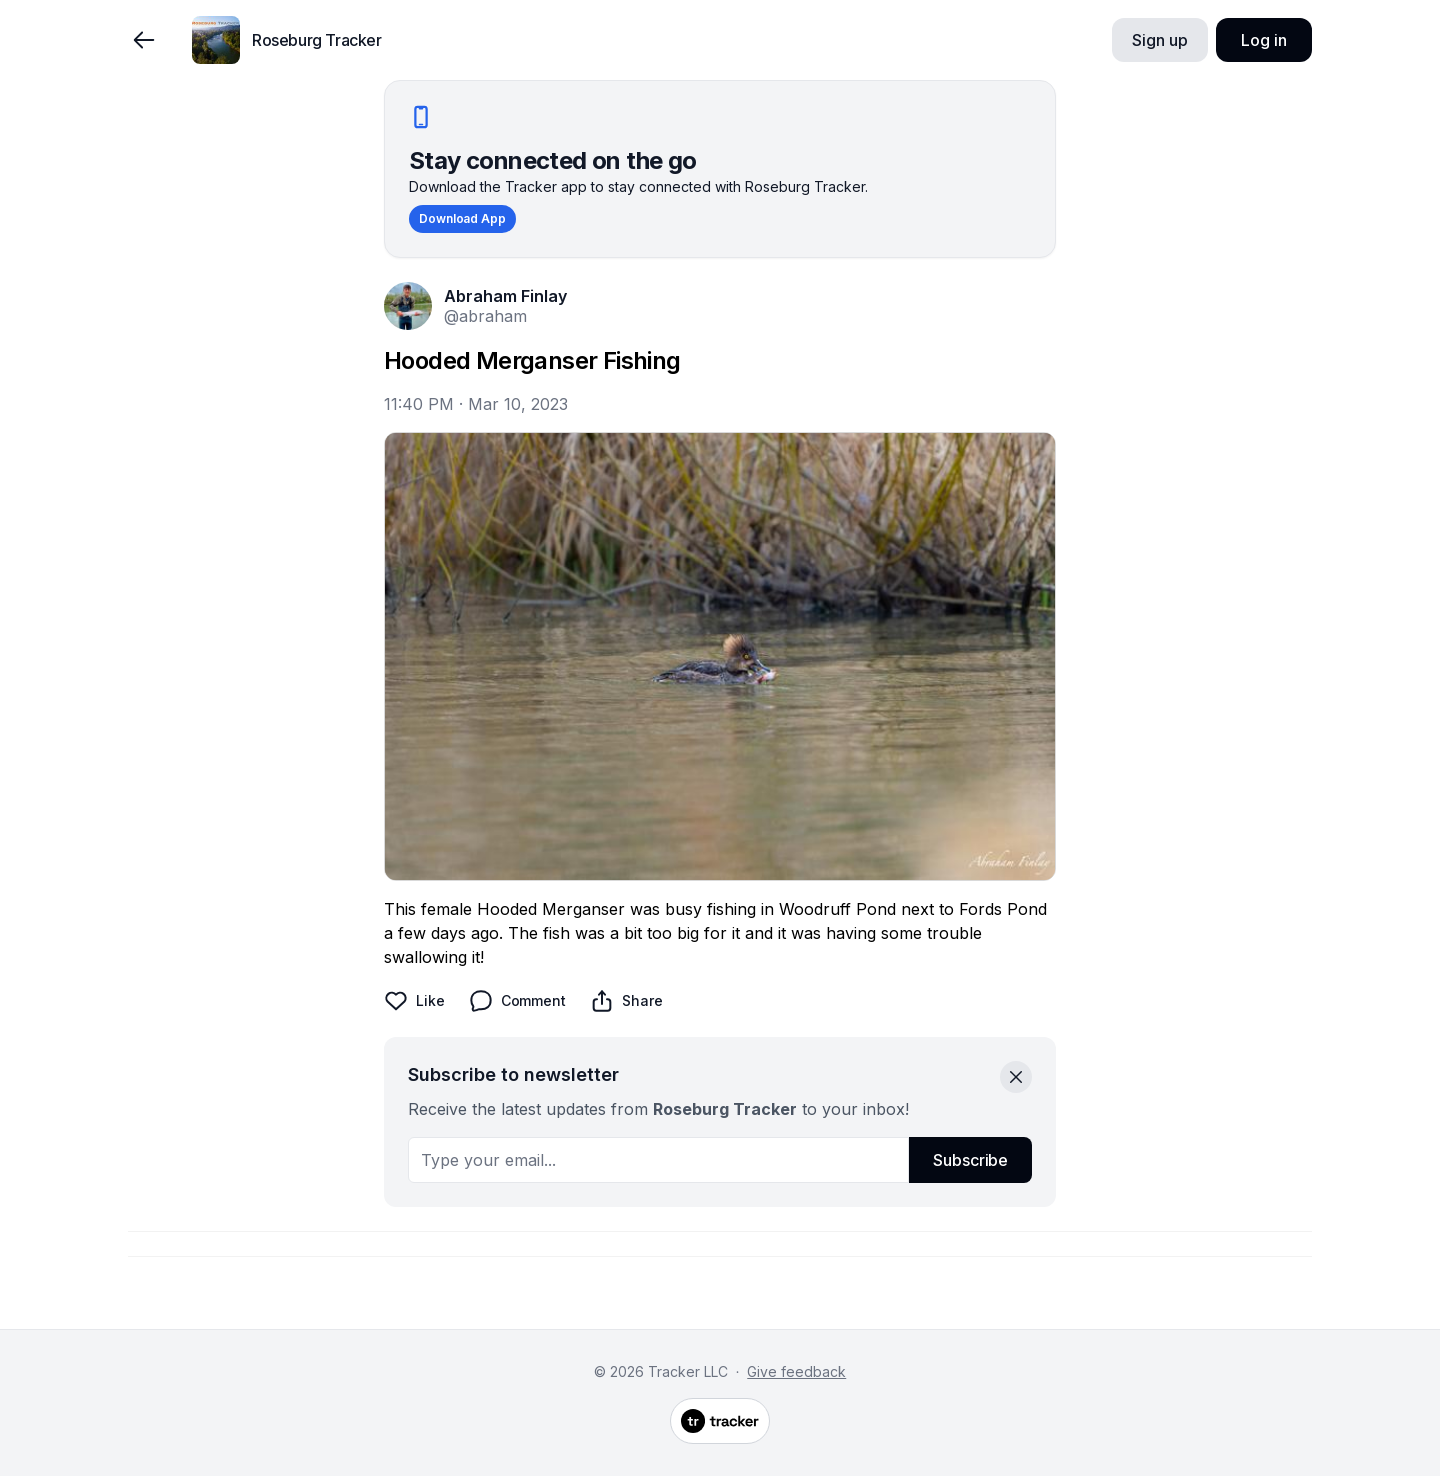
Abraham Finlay (505, 296)
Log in (1263, 40)
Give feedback (796, 1371)
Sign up (1159, 40)
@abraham (485, 316)
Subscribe (970, 1160)
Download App (462, 218)
